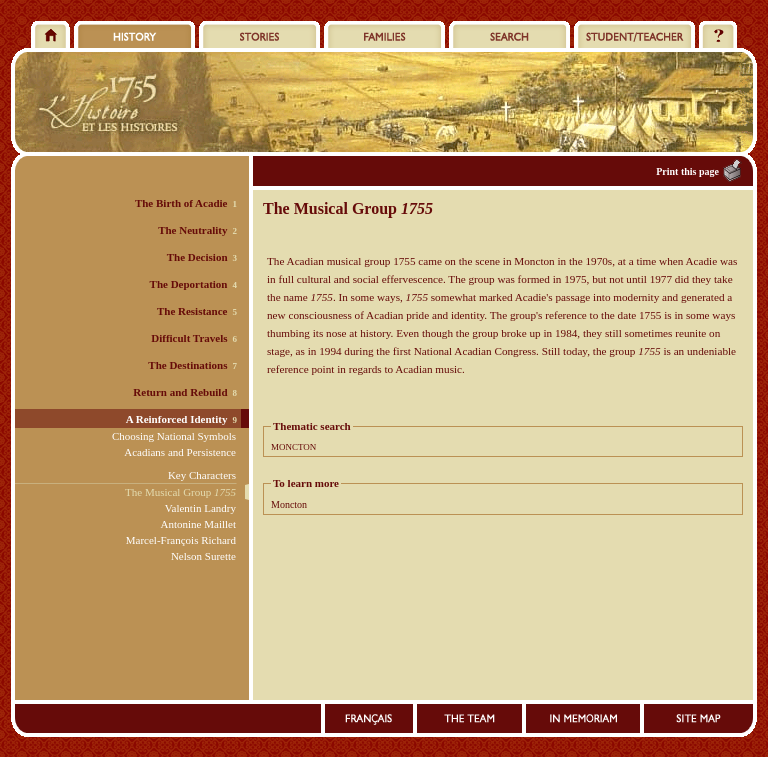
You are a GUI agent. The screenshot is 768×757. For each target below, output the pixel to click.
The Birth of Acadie (181, 203)
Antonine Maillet (198, 524)
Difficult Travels (189, 338)
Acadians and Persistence (180, 452)
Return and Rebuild (180, 392)
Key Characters (202, 475)
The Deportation (189, 284)
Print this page (687, 171)
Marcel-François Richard (181, 540)
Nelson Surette (203, 556)
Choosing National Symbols (174, 436)
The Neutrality (192, 230)
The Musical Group (180, 492)
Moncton (289, 504)
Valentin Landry (200, 508)
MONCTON (293, 447)
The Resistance (192, 311)
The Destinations (187, 365)
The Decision (197, 257)
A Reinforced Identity (177, 419)
